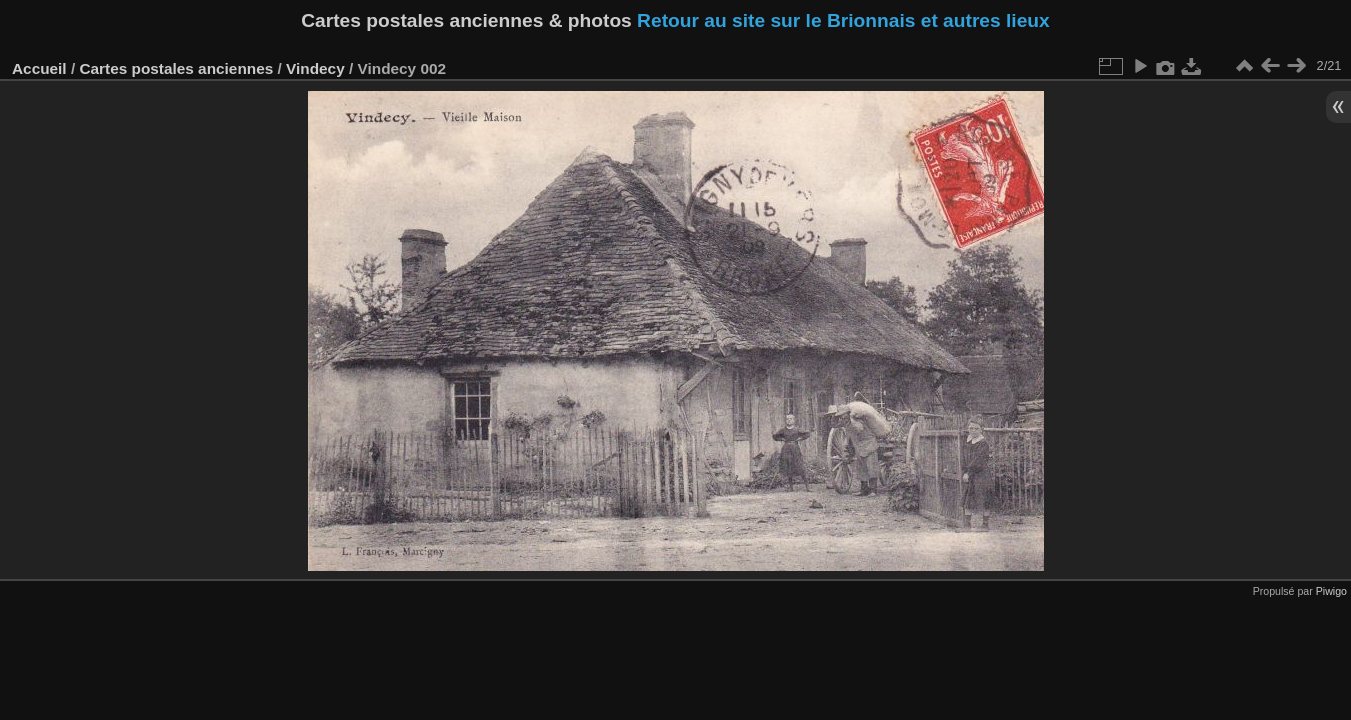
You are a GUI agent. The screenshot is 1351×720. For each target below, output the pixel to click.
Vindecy (315, 68)
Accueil (39, 68)
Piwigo (1331, 591)
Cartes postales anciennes (176, 68)
